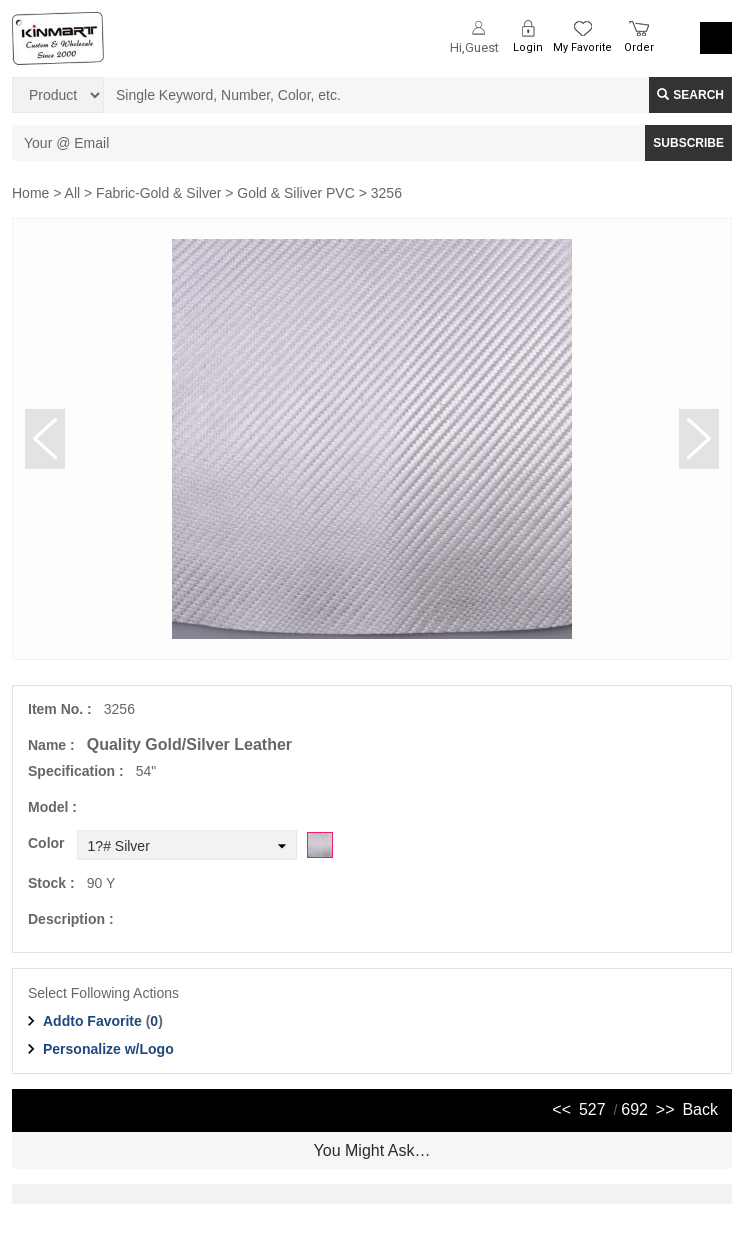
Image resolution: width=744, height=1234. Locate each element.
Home (30, 193)
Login (528, 47)
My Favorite (582, 47)
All (73, 193)
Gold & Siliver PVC (295, 193)
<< (561, 1109)
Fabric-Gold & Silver (158, 193)
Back (700, 1109)
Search (690, 95)
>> (665, 1109)
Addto (92, 1021)
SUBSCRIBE (688, 143)
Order (639, 47)
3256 (386, 193)
